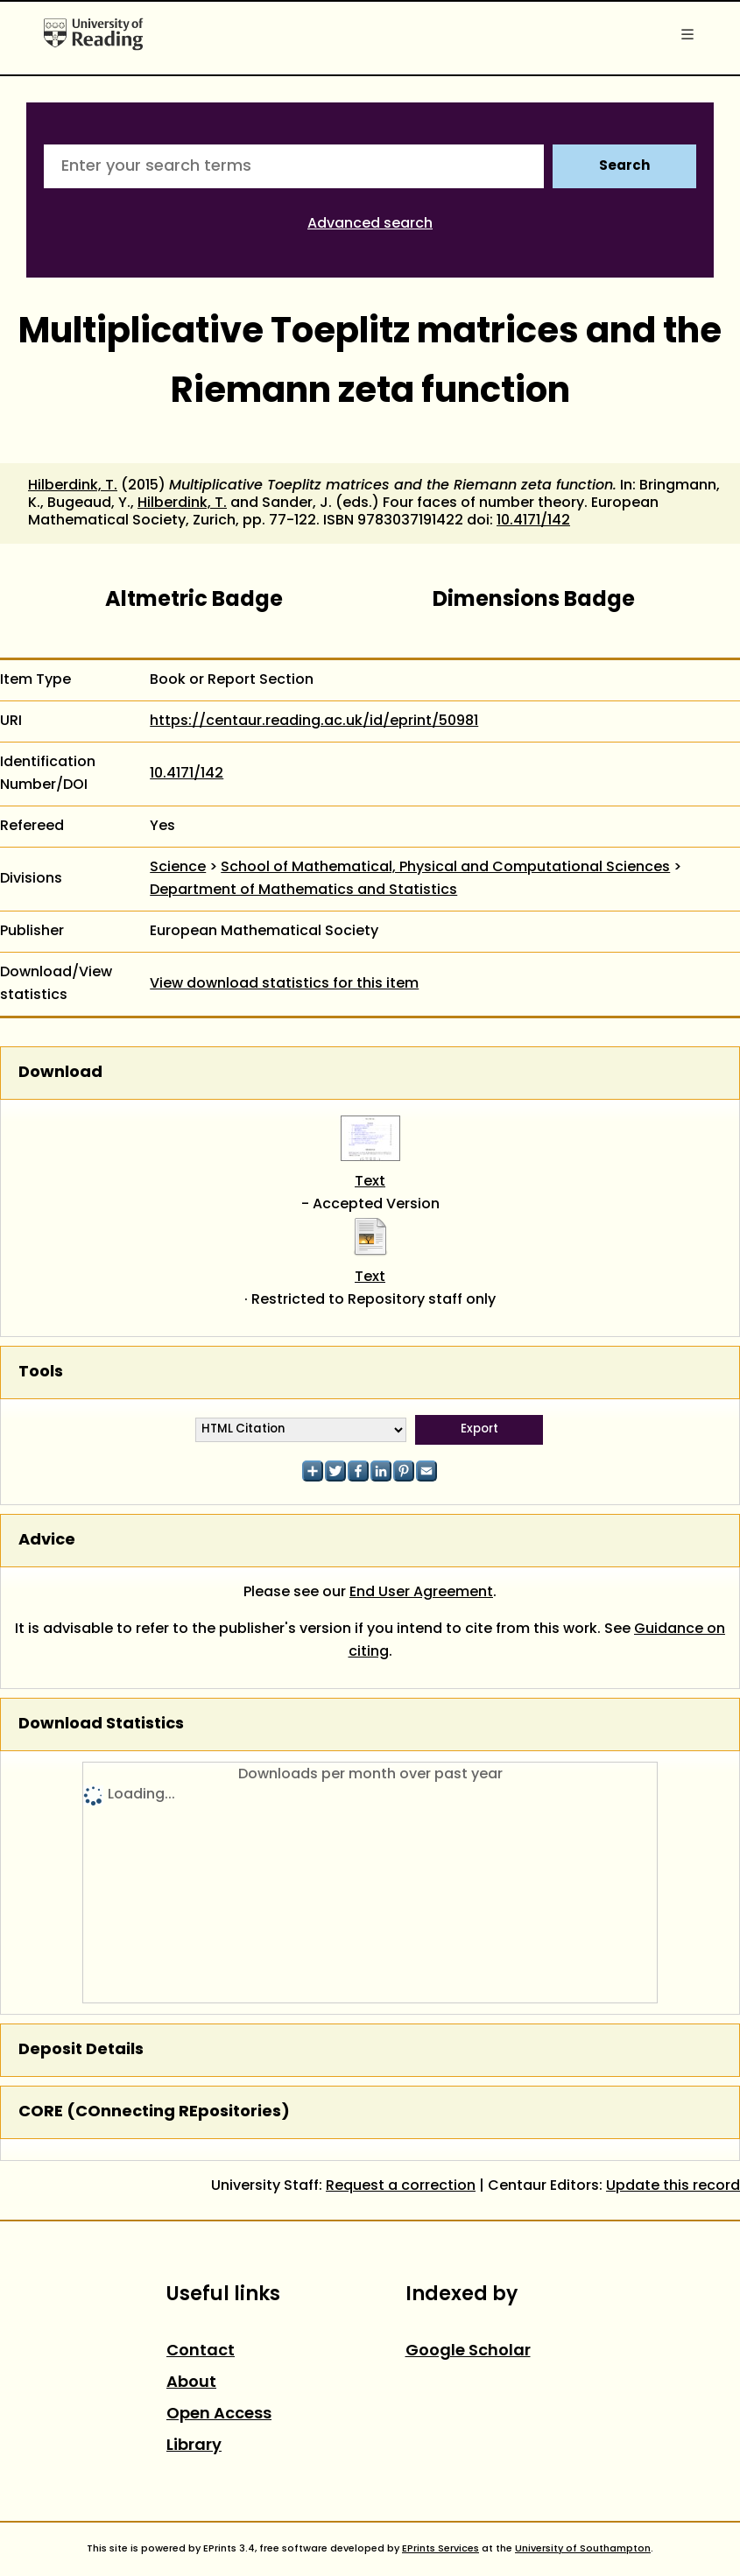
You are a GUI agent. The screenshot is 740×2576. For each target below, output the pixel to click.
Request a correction (401, 2186)
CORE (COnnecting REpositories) (154, 2112)
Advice (46, 1540)
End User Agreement (421, 1592)
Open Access (218, 2414)
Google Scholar (468, 2351)
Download (60, 1073)
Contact (200, 2351)
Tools (40, 1372)
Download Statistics (101, 1724)
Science (178, 867)
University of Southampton (583, 2549)
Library (194, 2446)
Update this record (673, 2186)
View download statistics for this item (284, 984)
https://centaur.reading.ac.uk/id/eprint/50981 (314, 721)
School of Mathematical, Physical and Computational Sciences (445, 867)
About (191, 2383)
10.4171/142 (533, 521)
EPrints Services (440, 2549)
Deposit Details (81, 2050)
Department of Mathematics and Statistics (303, 890)
